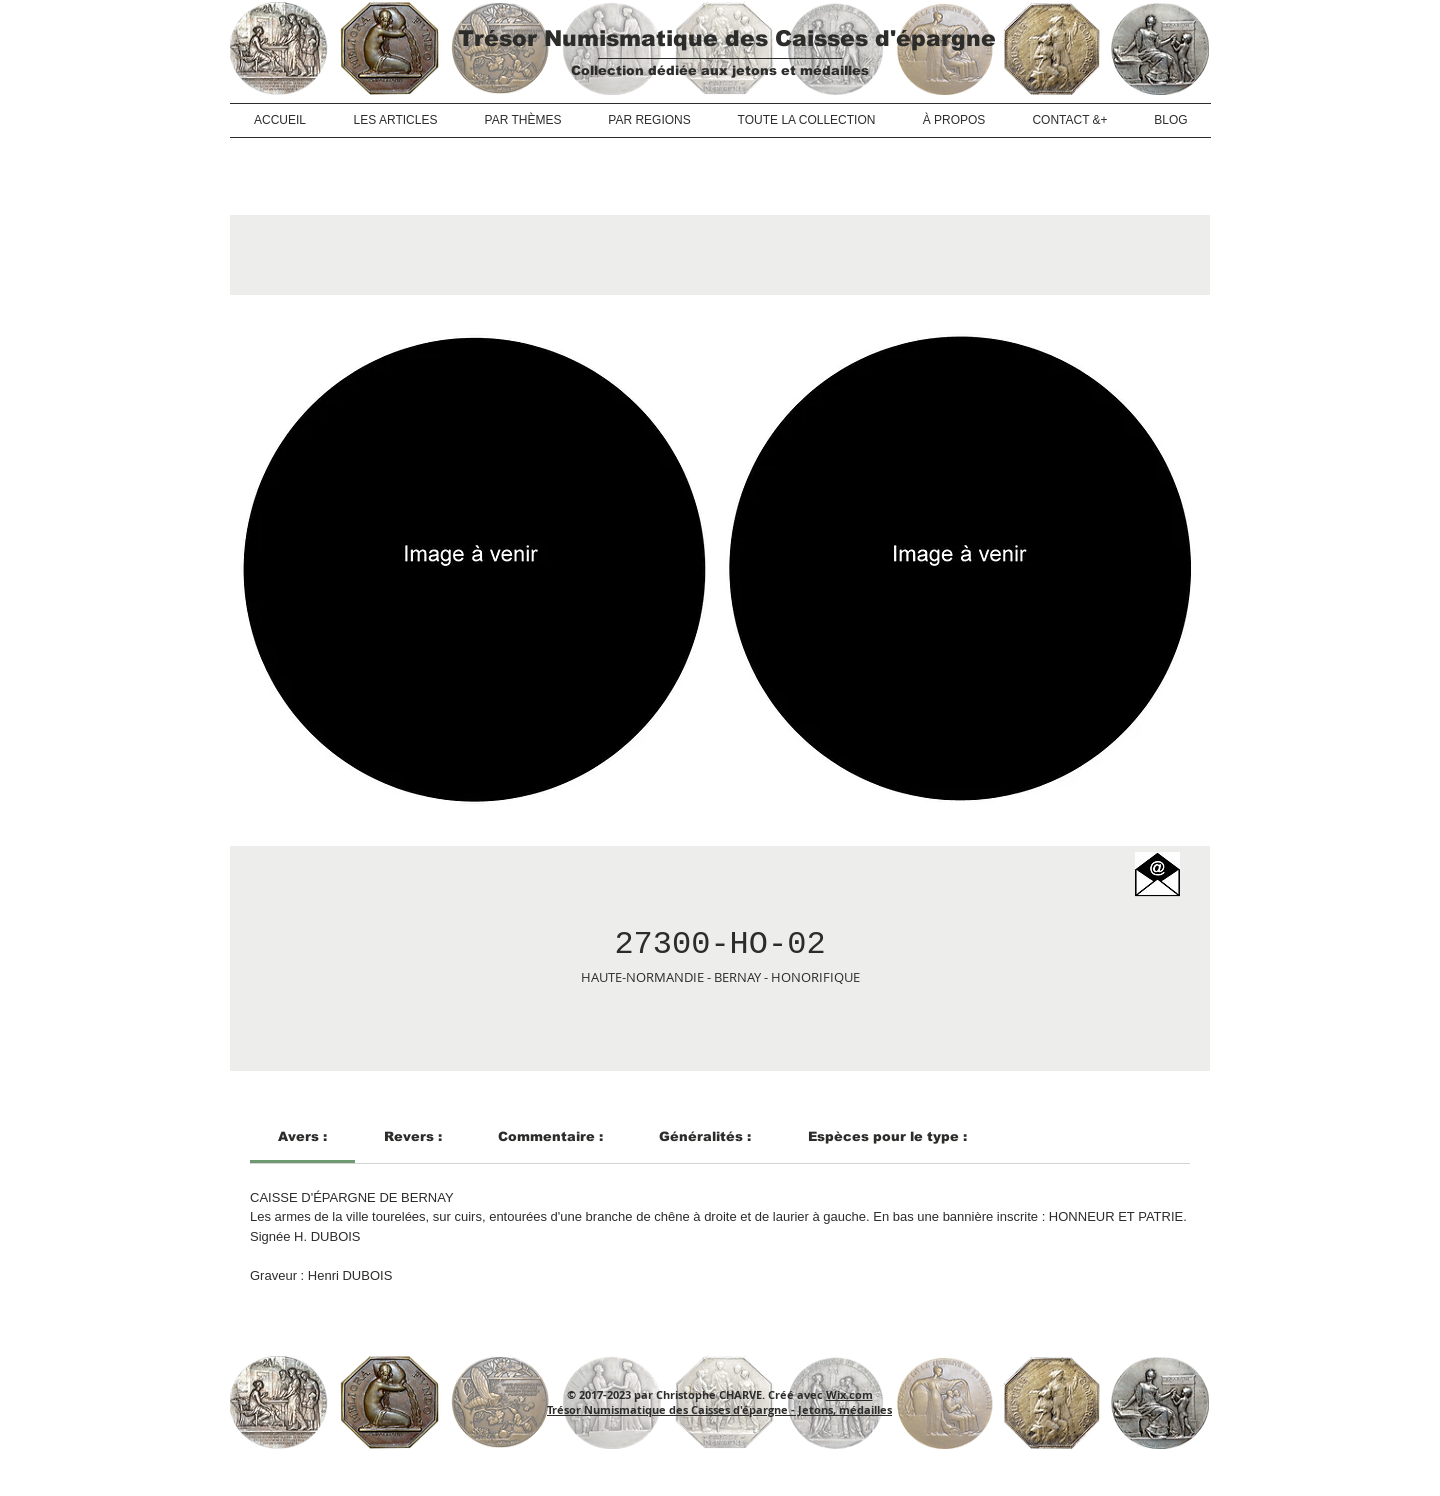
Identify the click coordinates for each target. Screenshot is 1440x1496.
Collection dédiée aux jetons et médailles (720, 70)
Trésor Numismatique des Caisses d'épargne (727, 38)
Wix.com (849, 1394)
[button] (1157, 874)
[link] (302, 1136)
